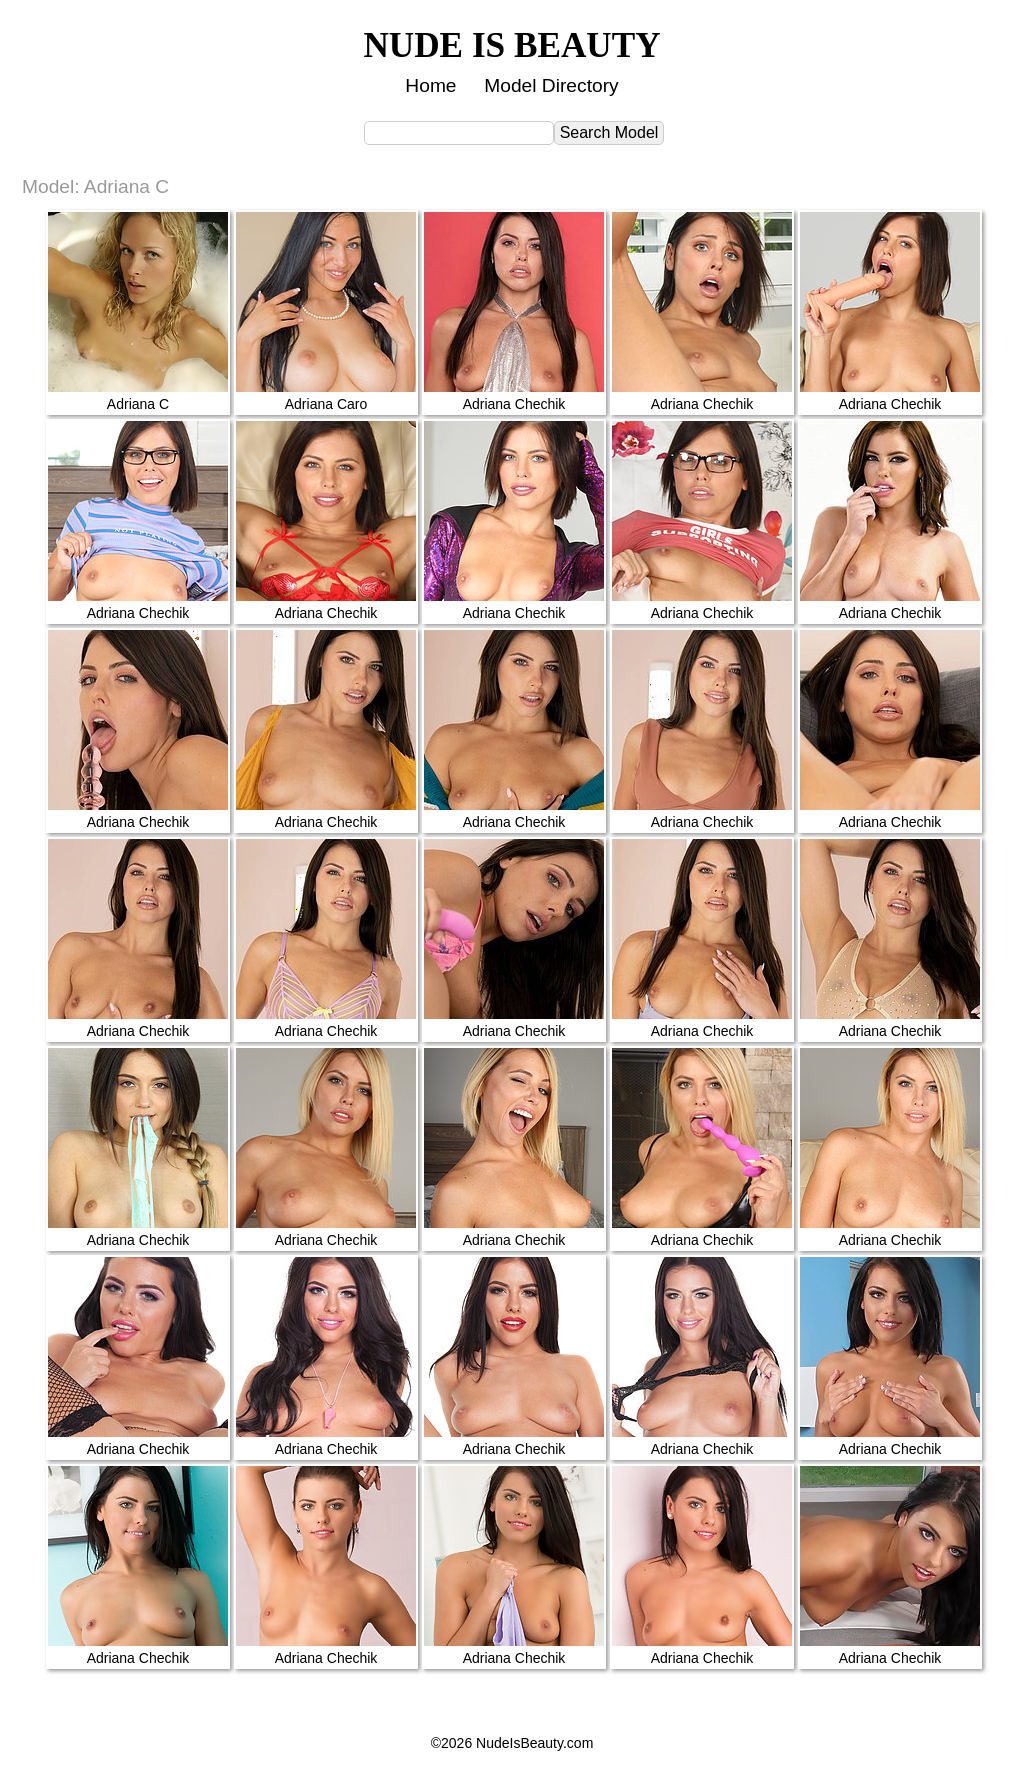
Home (430, 85)
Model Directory (551, 85)
